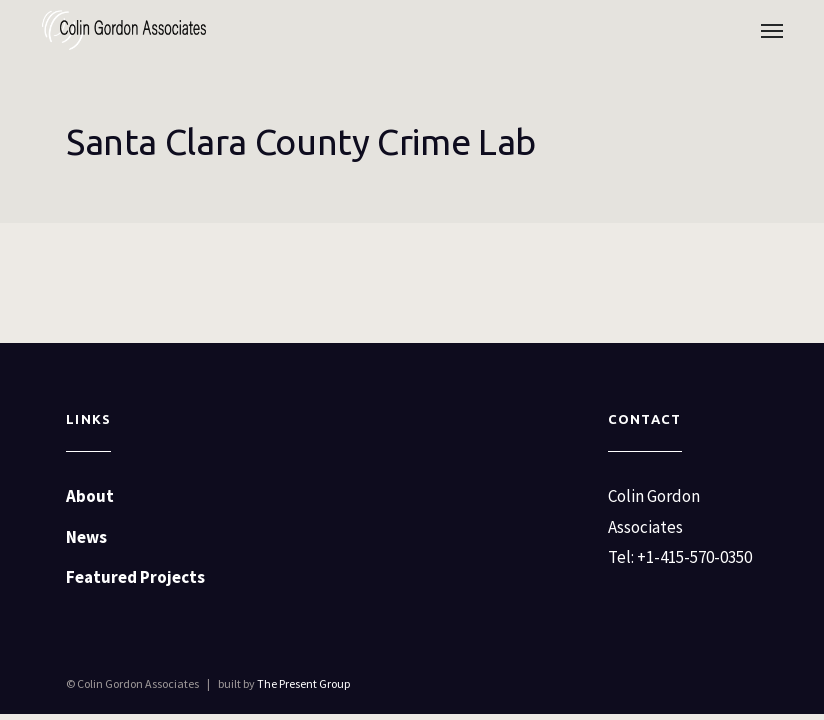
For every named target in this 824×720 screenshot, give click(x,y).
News (86, 537)
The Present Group (303, 683)
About (90, 496)
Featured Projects (135, 577)
